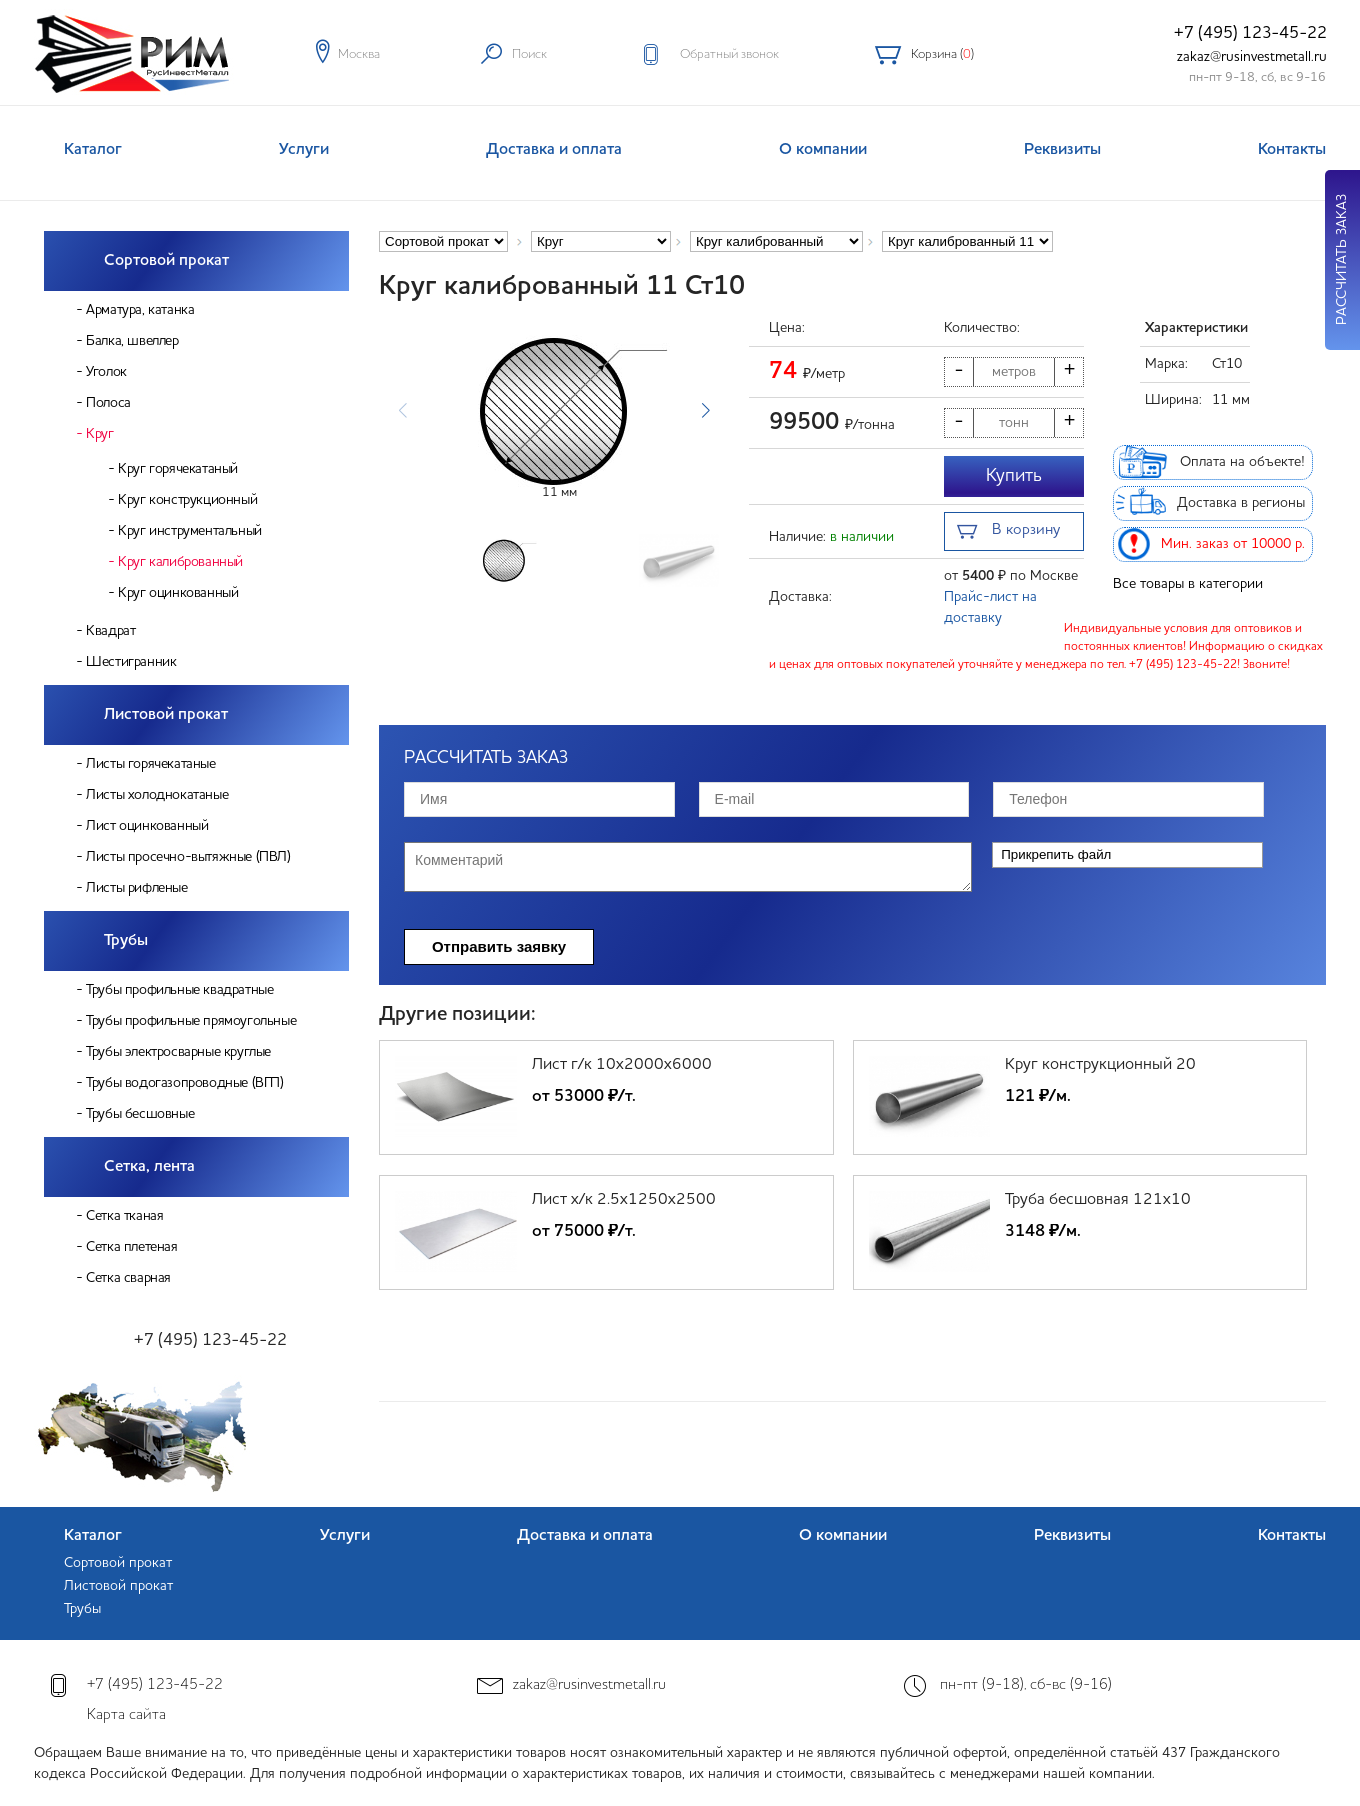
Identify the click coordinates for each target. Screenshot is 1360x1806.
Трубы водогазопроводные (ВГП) (184, 1083)
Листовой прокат (166, 715)
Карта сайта (126, 1715)
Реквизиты (1062, 150)
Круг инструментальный (190, 531)
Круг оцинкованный (178, 593)
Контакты (1292, 150)
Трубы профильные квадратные (179, 990)
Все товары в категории (1188, 584)
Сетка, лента (149, 1167)
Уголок (106, 372)
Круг (99, 434)
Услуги (304, 150)
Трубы (126, 941)
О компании (823, 150)
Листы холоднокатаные (157, 795)
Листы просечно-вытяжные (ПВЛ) (188, 857)
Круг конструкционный (187, 500)
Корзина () (942, 54)
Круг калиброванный (180, 562)
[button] (705, 411)
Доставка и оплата (554, 150)
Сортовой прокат (166, 261)
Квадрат (110, 631)
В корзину (1008, 532)
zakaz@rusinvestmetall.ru (1252, 57)
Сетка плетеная (131, 1247)
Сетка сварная (128, 1278)
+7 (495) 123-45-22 (1250, 33)
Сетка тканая (124, 1216)
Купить (1014, 476)
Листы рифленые (136, 888)
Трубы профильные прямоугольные (191, 1021)
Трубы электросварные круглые (178, 1052)
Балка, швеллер (132, 341)
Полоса (108, 403)
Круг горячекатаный (178, 469)
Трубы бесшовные (140, 1114)
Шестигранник (131, 662)
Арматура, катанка (140, 310)
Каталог (93, 150)
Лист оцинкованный (147, 826)
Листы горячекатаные (150, 764)
